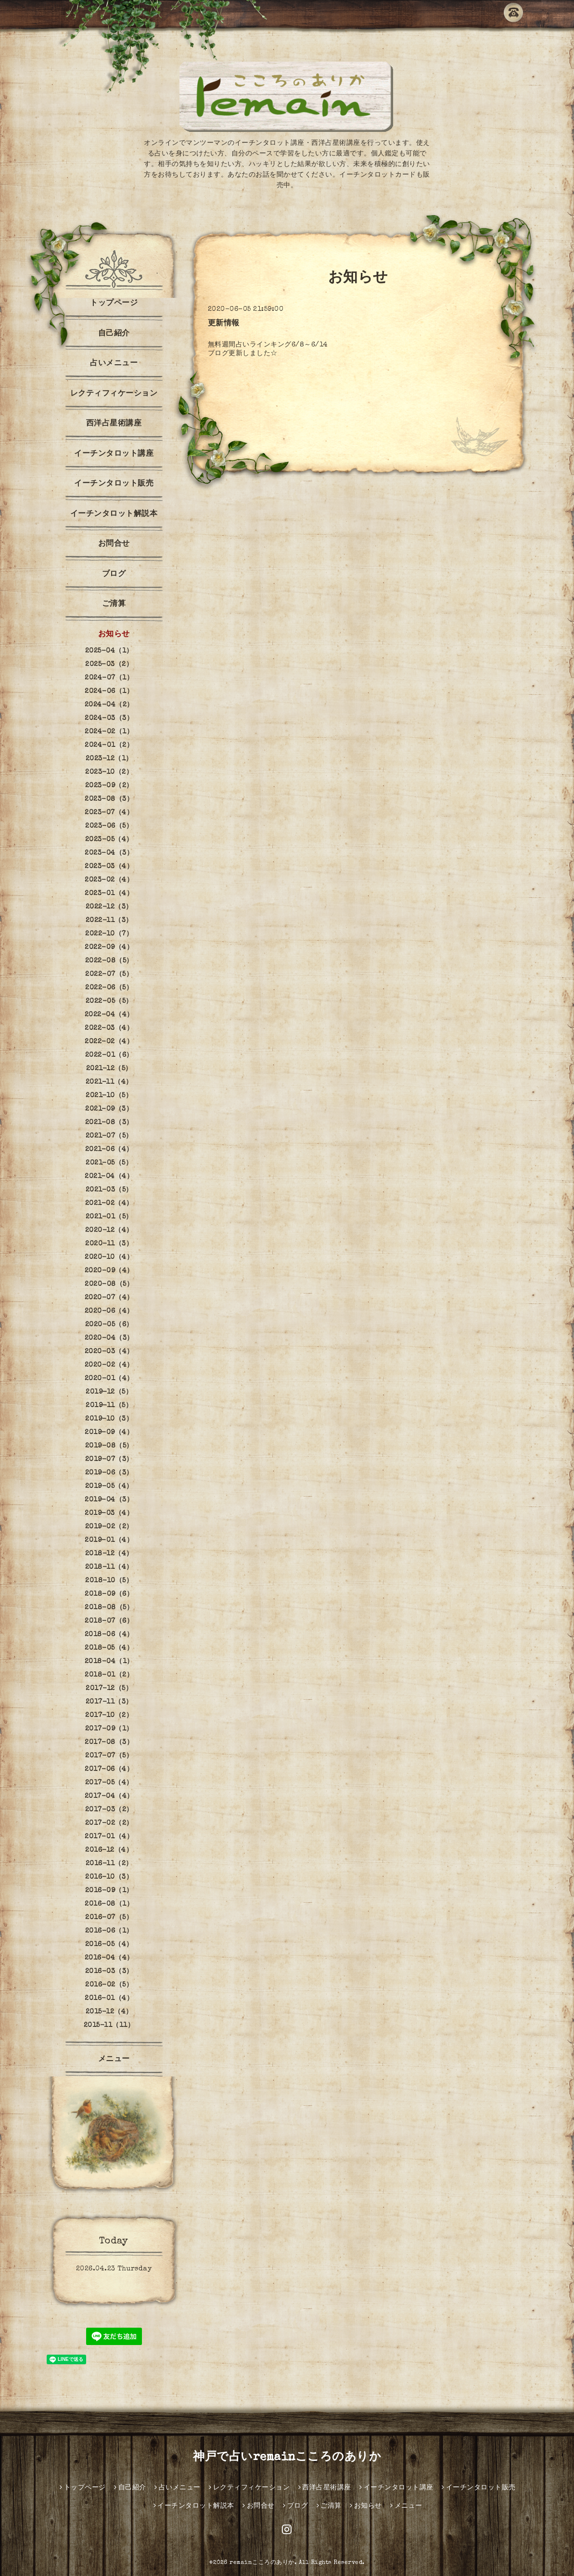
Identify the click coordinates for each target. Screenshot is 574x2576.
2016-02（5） (109, 1985)
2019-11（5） (109, 1405)
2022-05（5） (109, 1001)
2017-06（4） (109, 1769)
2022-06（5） (109, 988)
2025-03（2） (109, 664)
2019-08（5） (109, 1446)
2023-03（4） (109, 866)
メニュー (114, 2059)
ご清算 (114, 604)
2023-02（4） (109, 880)
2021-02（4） (109, 1203)
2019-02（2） (109, 1527)
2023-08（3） (109, 799)
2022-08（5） (109, 961)
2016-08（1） (109, 1904)
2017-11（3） (109, 1702)
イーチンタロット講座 (113, 454)
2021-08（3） (109, 1122)
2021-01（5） (109, 1217)
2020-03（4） (109, 1351)
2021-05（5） (109, 1163)
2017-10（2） (109, 1715)
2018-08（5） (109, 1607)
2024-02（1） (109, 732)
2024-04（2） (109, 705)
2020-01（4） (109, 1378)
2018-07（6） (109, 1621)
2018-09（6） (109, 1594)
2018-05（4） (109, 1648)
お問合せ (114, 544)
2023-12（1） (109, 759)
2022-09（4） (109, 947)
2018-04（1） (109, 1661)
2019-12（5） (109, 1392)
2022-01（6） (109, 1055)
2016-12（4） (109, 1850)
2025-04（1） (109, 651)
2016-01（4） (109, 1998)
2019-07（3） (109, 1459)
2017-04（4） (109, 1796)
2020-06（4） (109, 1311)
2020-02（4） (109, 1365)
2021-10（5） (109, 1095)
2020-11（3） (109, 1244)
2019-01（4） (109, 1540)
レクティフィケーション (114, 394)
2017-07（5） (109, 1756)
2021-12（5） (109, 1068)
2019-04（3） (109, 1500)
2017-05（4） (109, 1783)
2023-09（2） (109, 785)
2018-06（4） (109, 1634)
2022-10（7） (109, 934)
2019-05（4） (109, 1486)
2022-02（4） (109, 1041)
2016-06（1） (109, 1931)
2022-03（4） (109, 1028)
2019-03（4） (109, 1513)
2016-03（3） (109, 1971)
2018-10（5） (109, 1580)
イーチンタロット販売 (113, 484)
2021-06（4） (109, 1149)
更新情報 (224, 324)
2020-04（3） (109, 1338)
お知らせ (114, 635)
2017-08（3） (109, 1742)
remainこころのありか (262, 2563)
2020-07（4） (109, 1297)
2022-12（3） (109, 907)
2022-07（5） (109, 974)
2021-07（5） (109, 1136)
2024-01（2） (109, 745)
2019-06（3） (109, 1473)
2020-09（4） (109, 1271)
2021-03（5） (109, 1190)
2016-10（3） (109, 1877)
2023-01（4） (109, 893)
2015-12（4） (109, 2012)
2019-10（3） (109, 1419)
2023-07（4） (109, 812)
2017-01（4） (109, 1836)
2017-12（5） (109, 1688)
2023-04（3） (109, 853)
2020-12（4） (109, 1230)
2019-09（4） (109, 1432)
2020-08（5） (109, 1284)
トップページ (114, 304)
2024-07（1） (109, 678)
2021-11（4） (109, 1082)
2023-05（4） (109, 839)
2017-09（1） (109, 1729)
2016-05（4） (109, 1944)
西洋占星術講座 (114, 424)
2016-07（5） (109, 1917)
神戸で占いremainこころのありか (287, 2457)
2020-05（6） (109, 1324)
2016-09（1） (109, 1890)
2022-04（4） (109, 1015)
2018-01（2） (109, 1675)
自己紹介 (114, 334)
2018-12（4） (109, 1554)
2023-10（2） (109, 772)
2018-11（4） (109, 1567)
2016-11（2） (109, 1863)
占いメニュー (114, 364)
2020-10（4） (109, 1257)
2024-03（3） (109, 718)
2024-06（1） (109, 691)
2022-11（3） (109, 920)
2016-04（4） (109, 1958)
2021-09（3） (109, 1109)
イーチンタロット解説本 (114, 514)
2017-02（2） (109, 1823)
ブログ (114, 574)
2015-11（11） (109, 2025)
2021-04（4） (109, 1176)
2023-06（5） (109, 826)
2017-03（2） (109, 1810)
